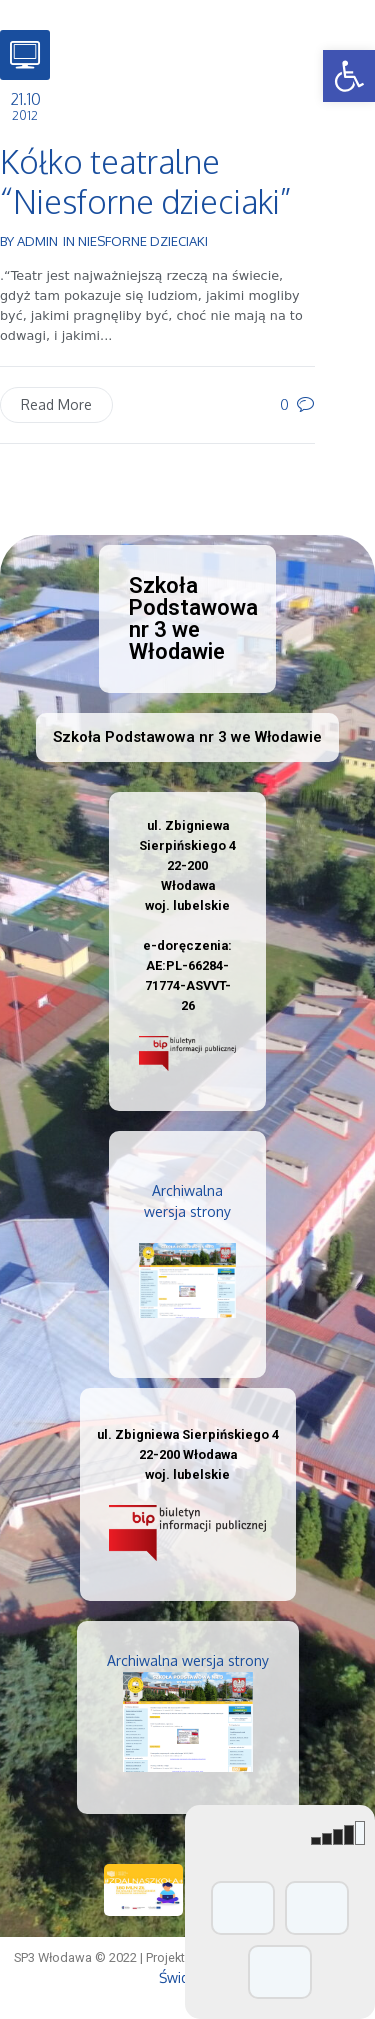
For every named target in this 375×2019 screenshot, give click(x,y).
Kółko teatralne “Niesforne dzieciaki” (145, 181)
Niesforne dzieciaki (143, 241)
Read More (56, 404)
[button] (349, 76)
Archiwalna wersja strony (188, 1660)
